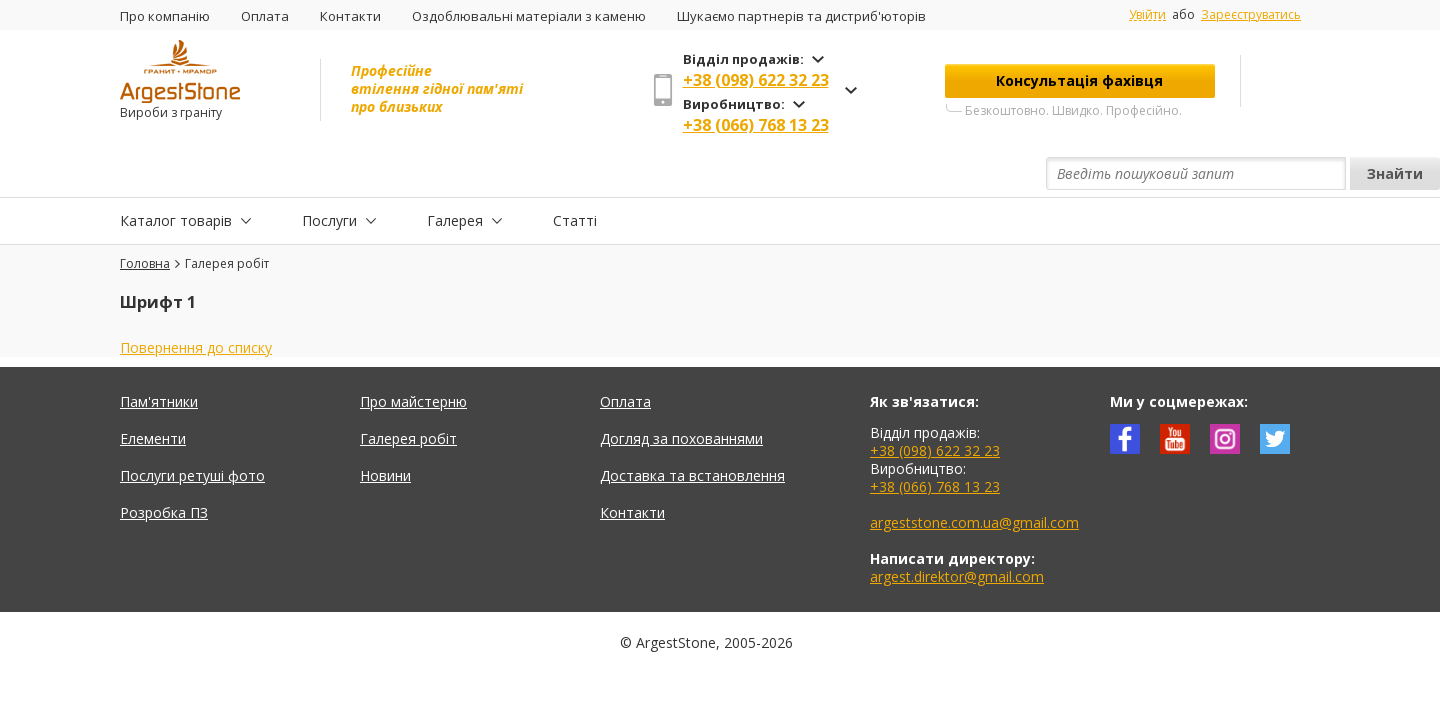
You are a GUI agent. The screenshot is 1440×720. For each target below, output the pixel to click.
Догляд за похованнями (681, 392)
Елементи (153, 392)
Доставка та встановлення (692, 429)
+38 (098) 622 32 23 (756, 80)
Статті (575, 173)
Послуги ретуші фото (192, 429)
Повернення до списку (196, 301)
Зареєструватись (1251, 14)
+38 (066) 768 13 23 (756, 125)
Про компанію (165, 16)
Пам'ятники (159, 355)
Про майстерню (413, 355)
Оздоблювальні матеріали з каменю (529, 16)
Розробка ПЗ (164, 466)
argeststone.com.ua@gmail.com (974, 476)
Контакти (350, 16)
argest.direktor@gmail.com (957, 530)
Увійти (1147, 15)
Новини (385, 429)
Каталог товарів (176, 173)
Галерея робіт (408, 392)
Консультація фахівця (1079, 80)
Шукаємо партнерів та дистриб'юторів (801, 16)
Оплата (265, 16)
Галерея (455, 173)
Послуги (329, 173)
